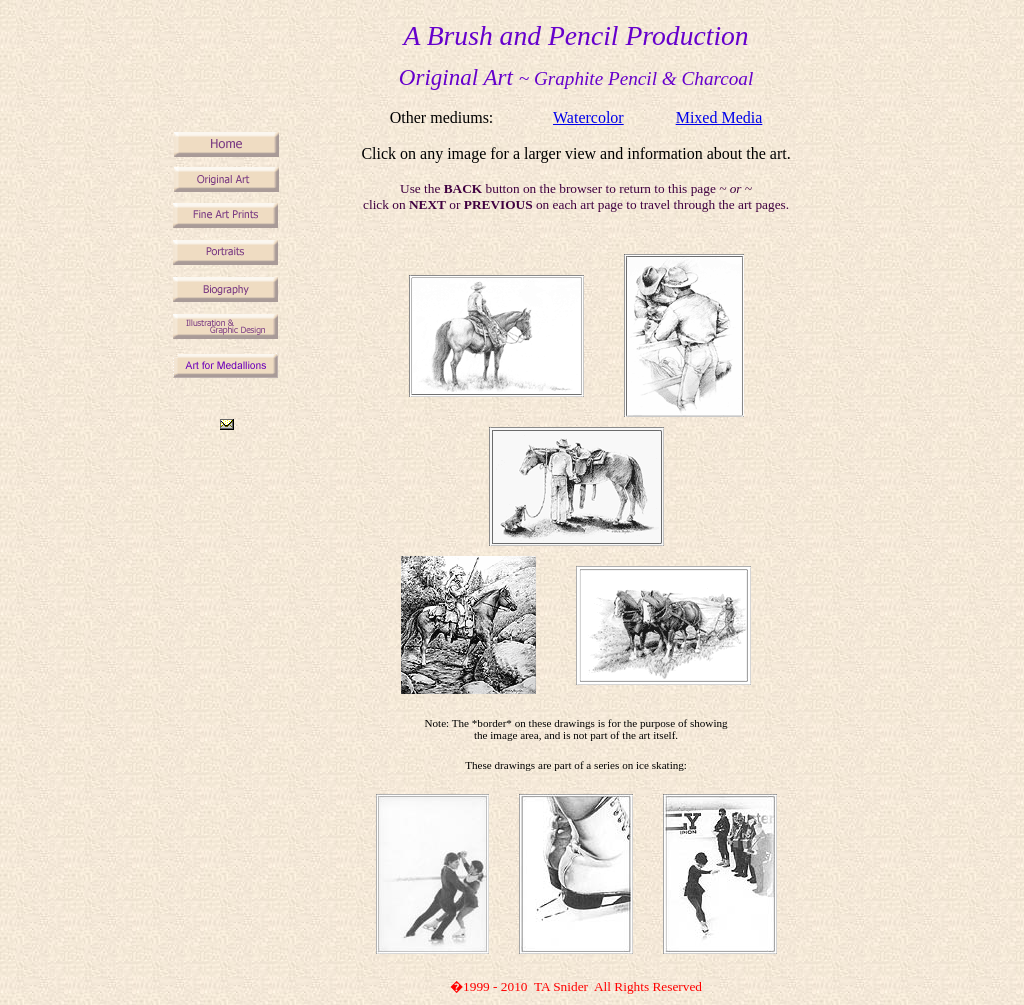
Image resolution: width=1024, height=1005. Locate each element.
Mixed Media (719, 117)
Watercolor (588, 117)
